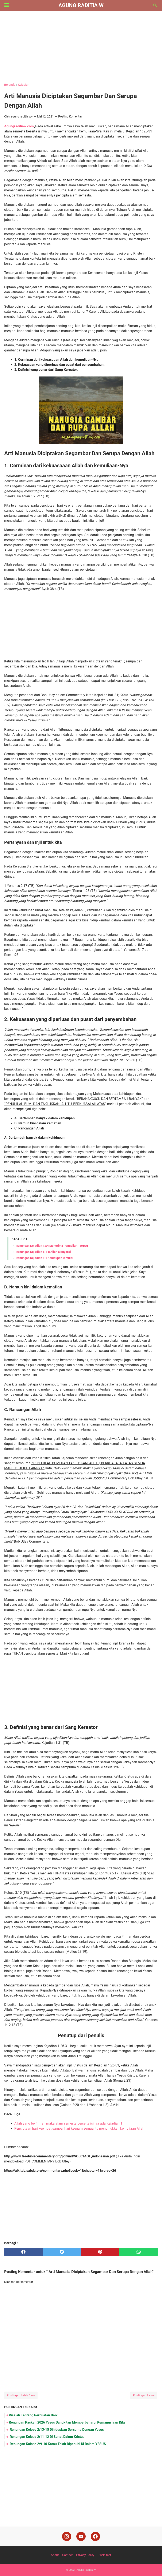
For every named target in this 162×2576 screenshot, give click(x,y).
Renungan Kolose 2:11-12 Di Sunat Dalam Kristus (46, 2437)
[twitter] (62, 2252)
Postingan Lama (144, 2395)
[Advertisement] (81, 46)
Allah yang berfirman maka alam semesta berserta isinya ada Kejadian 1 (68, 2123)
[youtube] (81, 2536)
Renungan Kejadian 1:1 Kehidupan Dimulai (44, 1258)
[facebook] (23, 2252)
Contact (67, 2555)
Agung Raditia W (81, 5)
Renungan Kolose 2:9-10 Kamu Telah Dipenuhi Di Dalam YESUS (57, 2444)
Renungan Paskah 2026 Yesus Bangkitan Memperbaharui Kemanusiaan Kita (67, 2422)
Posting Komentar (70, 116)
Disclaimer (104, 2555)
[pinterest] (100, 2252)
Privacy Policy (85, 2555)
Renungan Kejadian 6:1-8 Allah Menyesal (43, 1251)
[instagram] (66, 2536)
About (55, 2555)
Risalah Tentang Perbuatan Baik (33, 2415)
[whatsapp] (138, 2252)
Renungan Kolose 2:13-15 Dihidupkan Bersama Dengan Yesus (56, 2430)
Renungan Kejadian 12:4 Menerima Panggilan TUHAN (52, 1245)
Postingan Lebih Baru (21, 2395)
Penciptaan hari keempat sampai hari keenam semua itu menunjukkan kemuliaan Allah (79, 2128)
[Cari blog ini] (155, 5)
